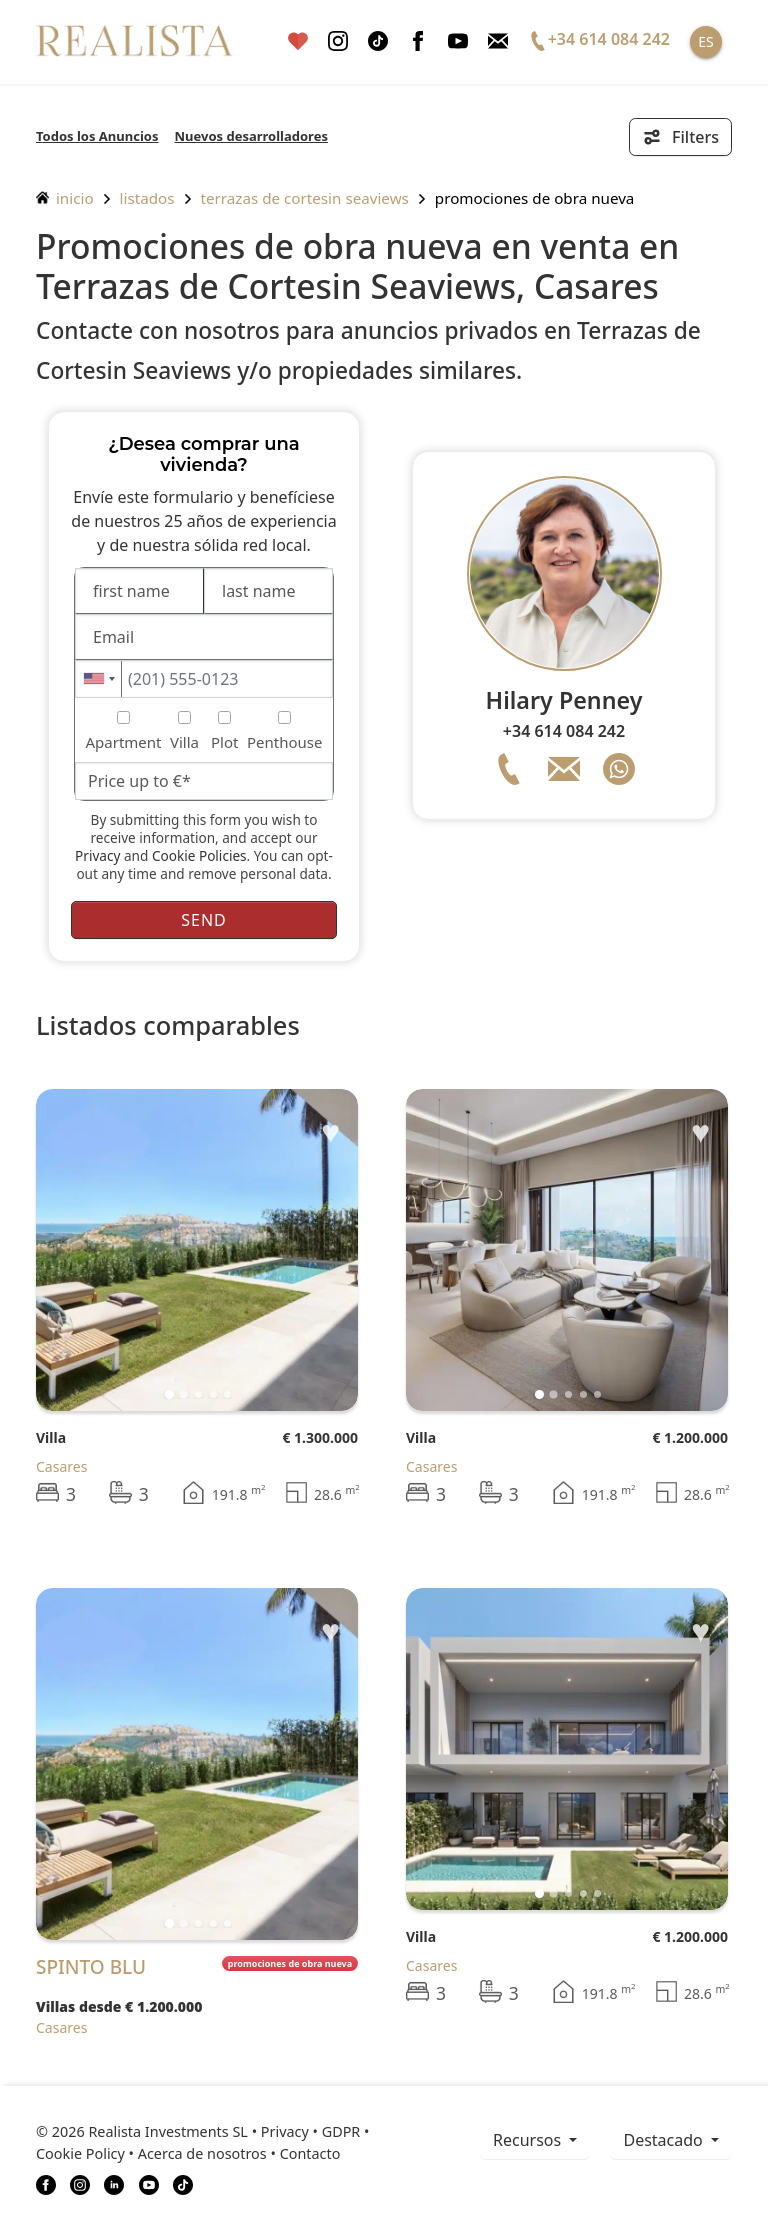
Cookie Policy (80, 2153)
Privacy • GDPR (311, 2131)
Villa (51, 1437)
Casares (61, 1466)
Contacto (310, 2153)
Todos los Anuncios (97, 136)
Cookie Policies (199, 855)
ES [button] (705, 41)
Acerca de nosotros (202, 2153)
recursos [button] (529, 2140)
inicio (65, 198)
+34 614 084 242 (564, 731)
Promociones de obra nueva (535, 198)
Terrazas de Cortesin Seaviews (305, 198)
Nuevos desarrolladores (250, 136)
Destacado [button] (664, 2140)
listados (147, 198)
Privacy (97, 855)
